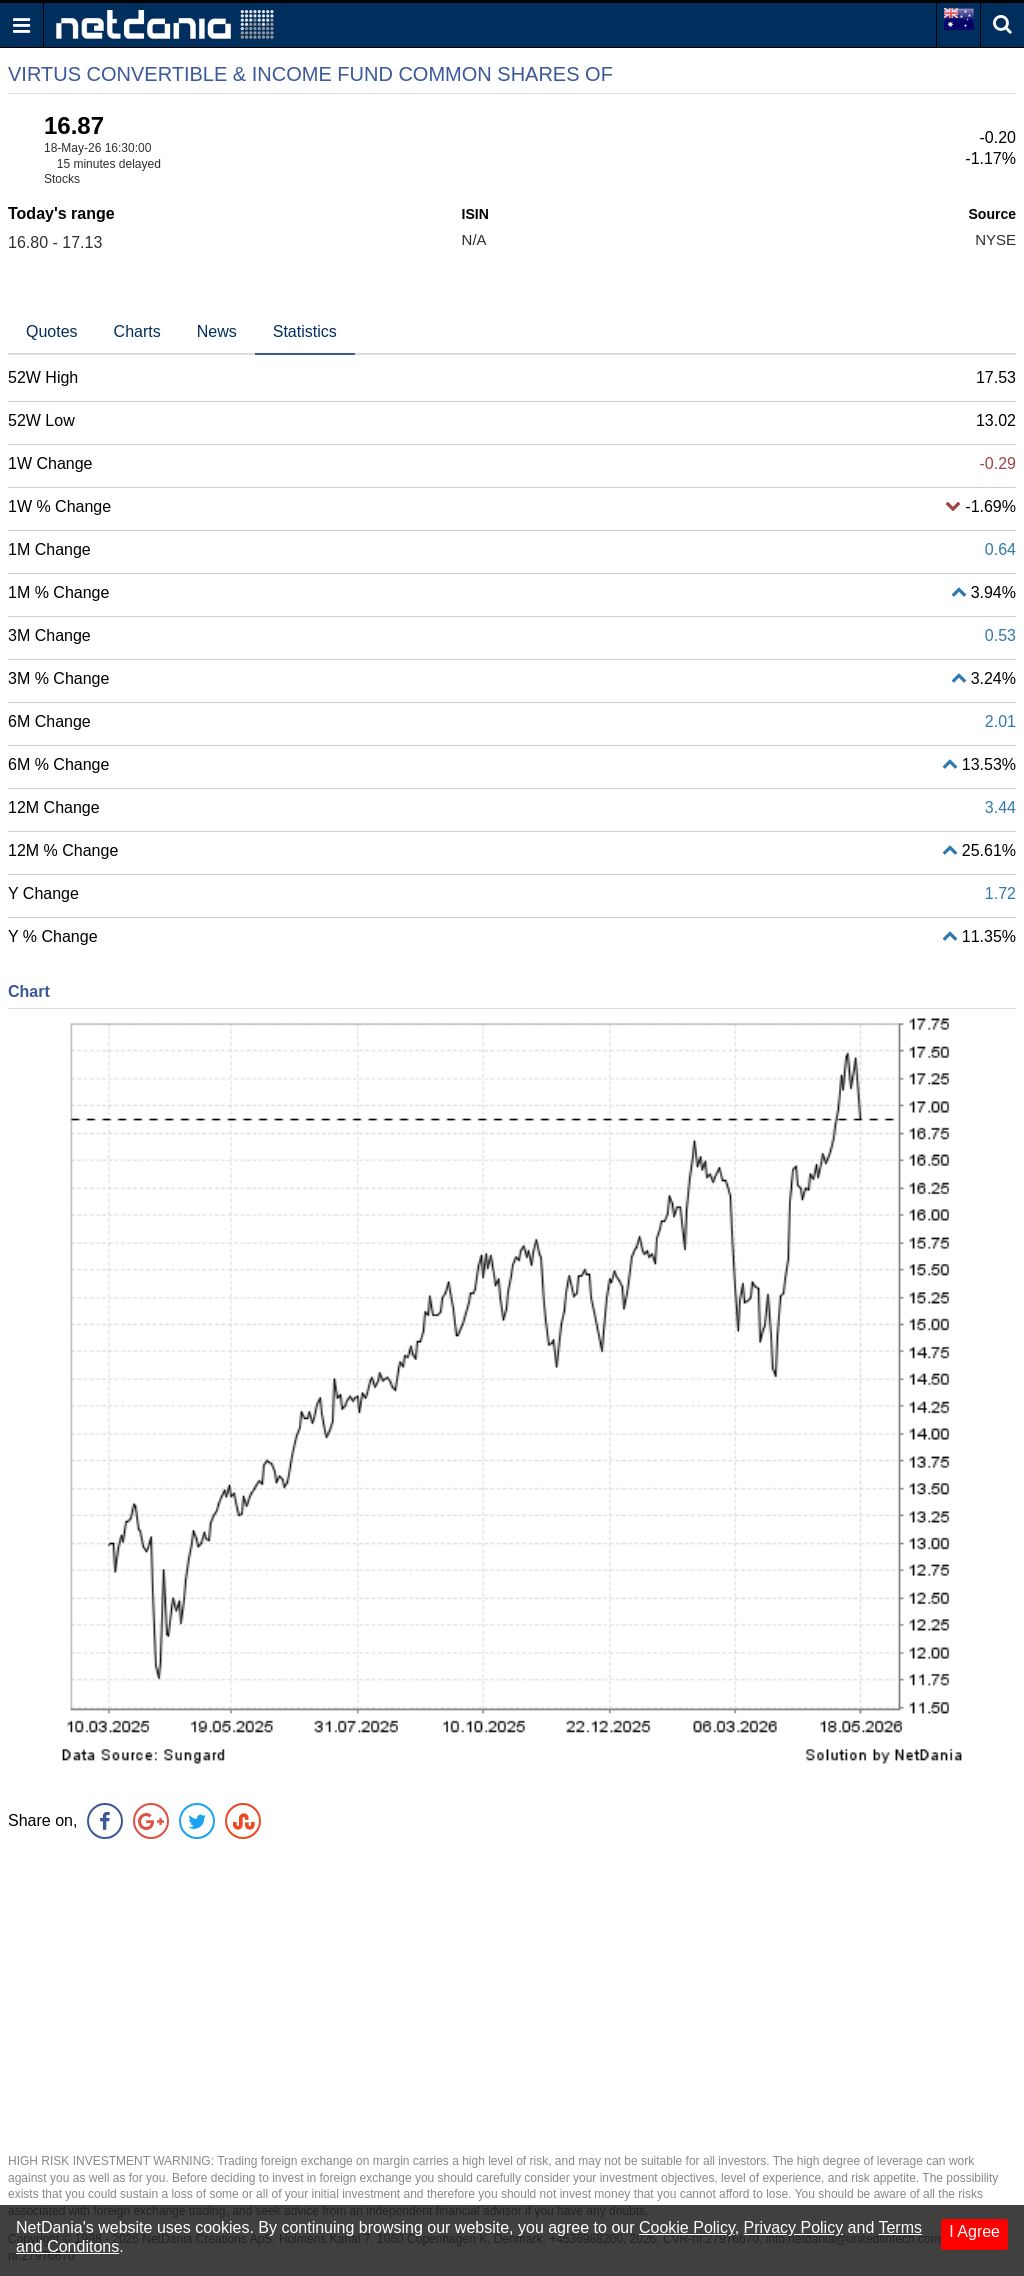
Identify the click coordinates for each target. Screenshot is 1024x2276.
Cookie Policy (687, 2227)
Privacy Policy (794, 2227)
